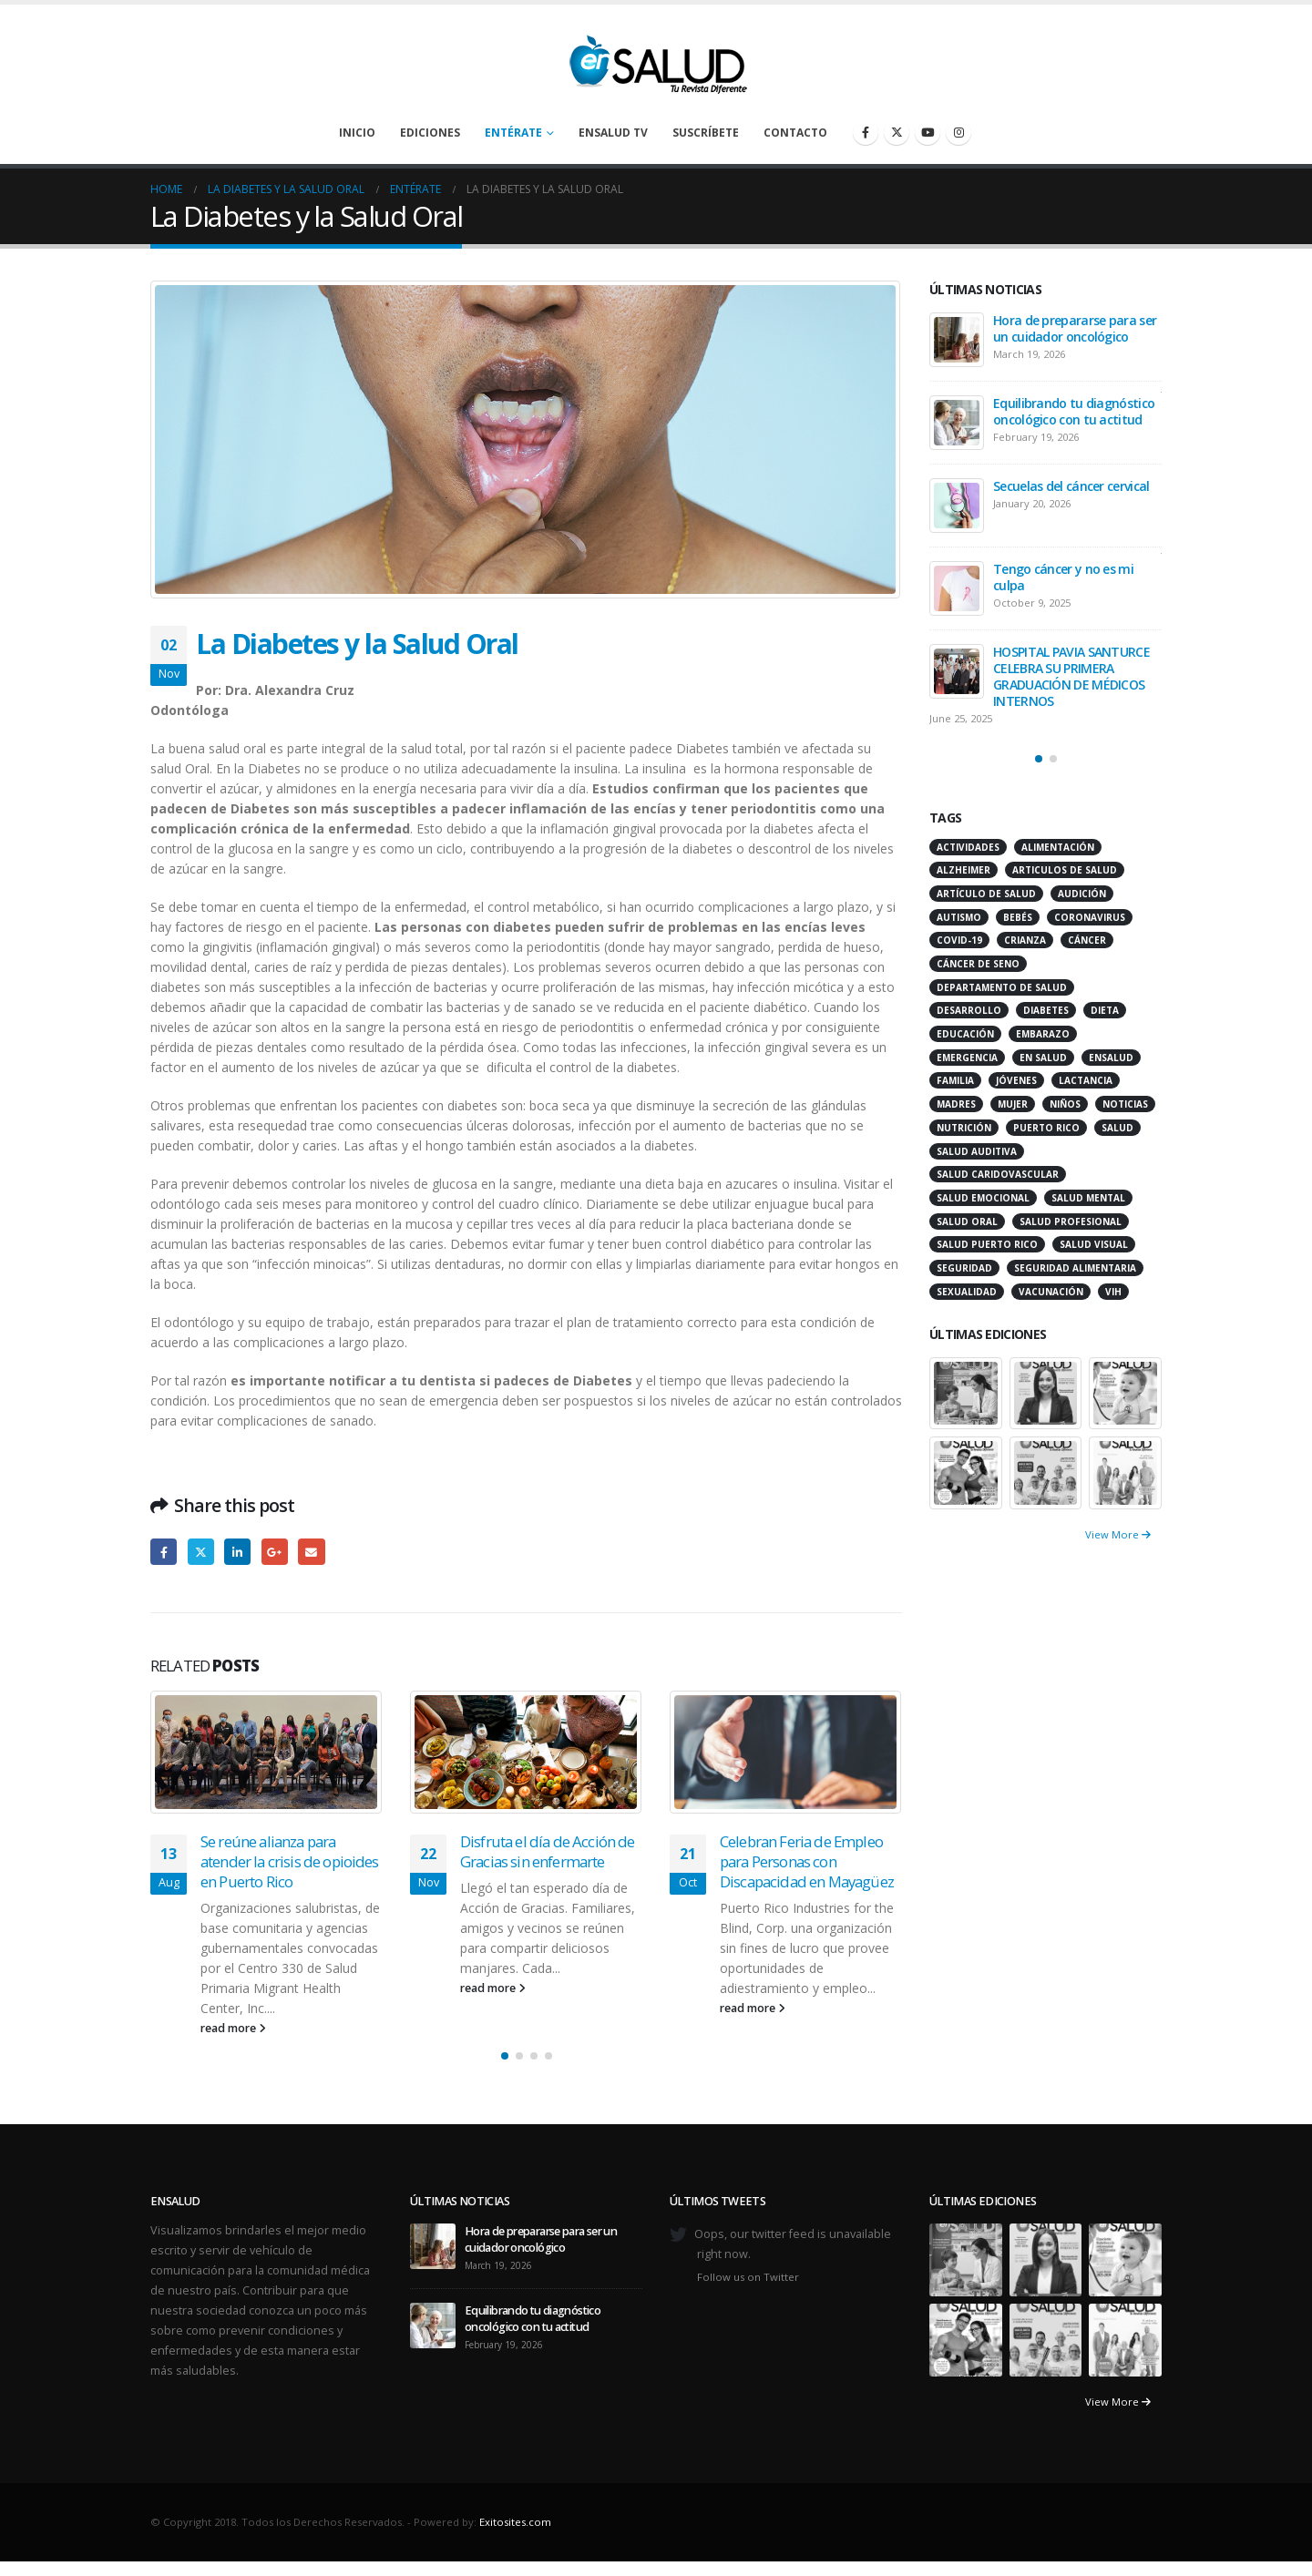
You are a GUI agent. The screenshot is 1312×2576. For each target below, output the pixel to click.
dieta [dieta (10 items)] (1105, 1010)
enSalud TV (613, 132)
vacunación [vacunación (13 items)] (1051, 1291)
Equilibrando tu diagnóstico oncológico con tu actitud (1073, 411)
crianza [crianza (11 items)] (1025, 940)
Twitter (201, 1551)
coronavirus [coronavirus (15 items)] (1089, 917)
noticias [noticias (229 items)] (1125, 1104)
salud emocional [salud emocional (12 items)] (983, 1197)
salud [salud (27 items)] (1117, 1127)
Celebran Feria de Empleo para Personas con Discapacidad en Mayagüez (807, 1861)
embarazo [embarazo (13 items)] (1043, 1033)
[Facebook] (865, 132)
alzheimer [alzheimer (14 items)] (963, 870)
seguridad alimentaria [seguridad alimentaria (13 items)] (1075, 1268)
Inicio (357, 132)
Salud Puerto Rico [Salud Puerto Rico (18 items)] (987, 1244)
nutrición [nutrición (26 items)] (964, 1127)
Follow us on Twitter (748, 2277)
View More (1118, 1534)
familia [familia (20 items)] (955, 1080)
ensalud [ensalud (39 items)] (1111, 1057)
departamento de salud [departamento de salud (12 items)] (1002, 987)
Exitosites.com (515, 2522)
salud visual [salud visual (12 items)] (1094, 1244)
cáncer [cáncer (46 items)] (1087, 940)
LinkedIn (237, 1551)
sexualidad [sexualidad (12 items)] (967, 1291)
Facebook (163, 1551)
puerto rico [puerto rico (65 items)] (1046, 1127)
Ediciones (430, 132)
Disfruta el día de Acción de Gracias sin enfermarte (547, 1851)
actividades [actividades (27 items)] (968, 847)
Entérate (513, 132)
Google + (274, 1551)
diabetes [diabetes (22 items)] (1046, 1010)
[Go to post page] (266, 1752)
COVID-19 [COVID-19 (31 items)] (959, 940)
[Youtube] (927, 132)
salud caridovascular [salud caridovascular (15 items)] (998, 1174)
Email (311, 1551)
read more (233, 2028)
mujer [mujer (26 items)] (1013, 1104)
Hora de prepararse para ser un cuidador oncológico (1074, 328)
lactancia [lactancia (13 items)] (1085, 1080)
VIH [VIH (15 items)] (1113, 1291)
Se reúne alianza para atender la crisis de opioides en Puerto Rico (289, 1861)
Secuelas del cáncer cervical (1071, 486)
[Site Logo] (656, 59)
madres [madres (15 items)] (956, 1104)
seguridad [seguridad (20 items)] (964, 1268)
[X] (896, 132)
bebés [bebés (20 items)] (1017, 917)
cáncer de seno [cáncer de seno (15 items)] (978, 963)
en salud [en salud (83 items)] (1043, 1057)
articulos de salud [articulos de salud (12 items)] (1064, 870)
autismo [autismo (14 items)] (959, 917)
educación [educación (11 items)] (965, 1033)
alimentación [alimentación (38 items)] (1057, 847)
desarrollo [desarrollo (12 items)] (969, 1010)
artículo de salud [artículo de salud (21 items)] (986, 893)
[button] (504, 2056)
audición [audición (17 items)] (1082, 893)
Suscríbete (705, 132)
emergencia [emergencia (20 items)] (967, 1057)
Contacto (795, 132)
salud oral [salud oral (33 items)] (967, 1221)
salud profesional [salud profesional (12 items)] (1071, 1221)
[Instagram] (958, 132)
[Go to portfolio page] (966, 1391)
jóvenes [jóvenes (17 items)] (1016, 1080)
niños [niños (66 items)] (1065, 1104)
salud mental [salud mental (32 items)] (1088, 1197)
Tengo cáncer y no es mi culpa (1063, 577)
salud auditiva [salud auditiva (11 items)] (977, 1151)
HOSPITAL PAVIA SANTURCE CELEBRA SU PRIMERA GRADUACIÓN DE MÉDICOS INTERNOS (1071, 676)
